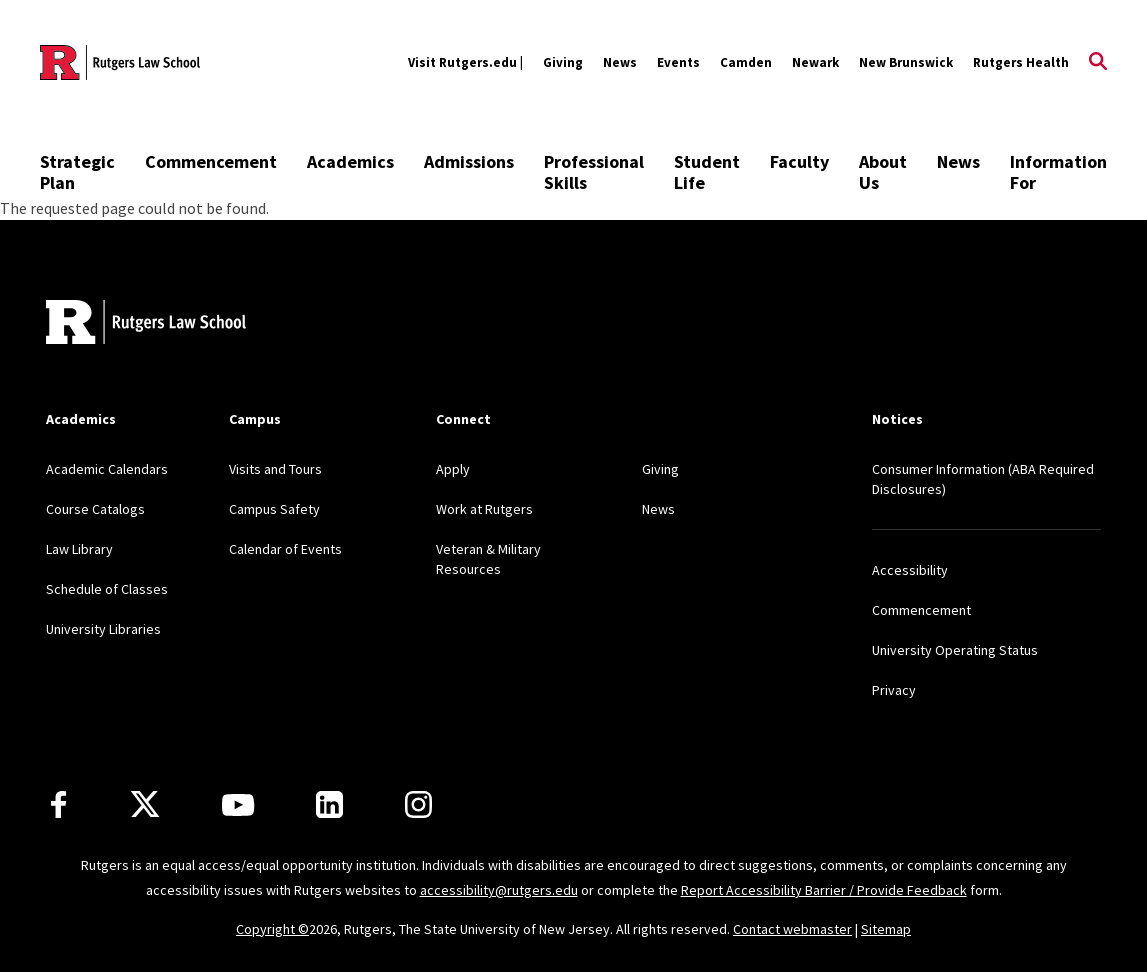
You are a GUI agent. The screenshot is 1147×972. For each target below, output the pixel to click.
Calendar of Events (285, 549)
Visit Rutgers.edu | (465, 62)
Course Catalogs (95, 509)
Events (678, 62)
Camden (746, 62)
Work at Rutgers (484, 509)
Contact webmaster (792, 929)
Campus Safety (274, 509)
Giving (563, 62)
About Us (883, 172)
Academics (350, 161)
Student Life (707, 172)
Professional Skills (594, 172)
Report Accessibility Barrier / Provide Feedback (824, 890)
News (620, 62)
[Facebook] (58, 804)
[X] (145, 805)
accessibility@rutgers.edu (499, 890)
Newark (815, 62)
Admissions (469, 161)
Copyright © (272, 929)
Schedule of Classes (107, 589)
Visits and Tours (275, 469)
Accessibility (910, 570)
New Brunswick (906, 62)
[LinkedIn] (329, 804)
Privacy (894, 690)
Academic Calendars (107, 469)
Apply (453, 469)
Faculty (799, 161)
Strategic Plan (77, 172)
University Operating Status (955, 650)
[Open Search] (1098, 63)
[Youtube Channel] (238, 805)
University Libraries (103, 629)
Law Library (79, 549)
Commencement (211, 161)
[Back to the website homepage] (120, 62)
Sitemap (886, 929)
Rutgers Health (1021, 62)
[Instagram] (418, 804)
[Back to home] (146, 324)
